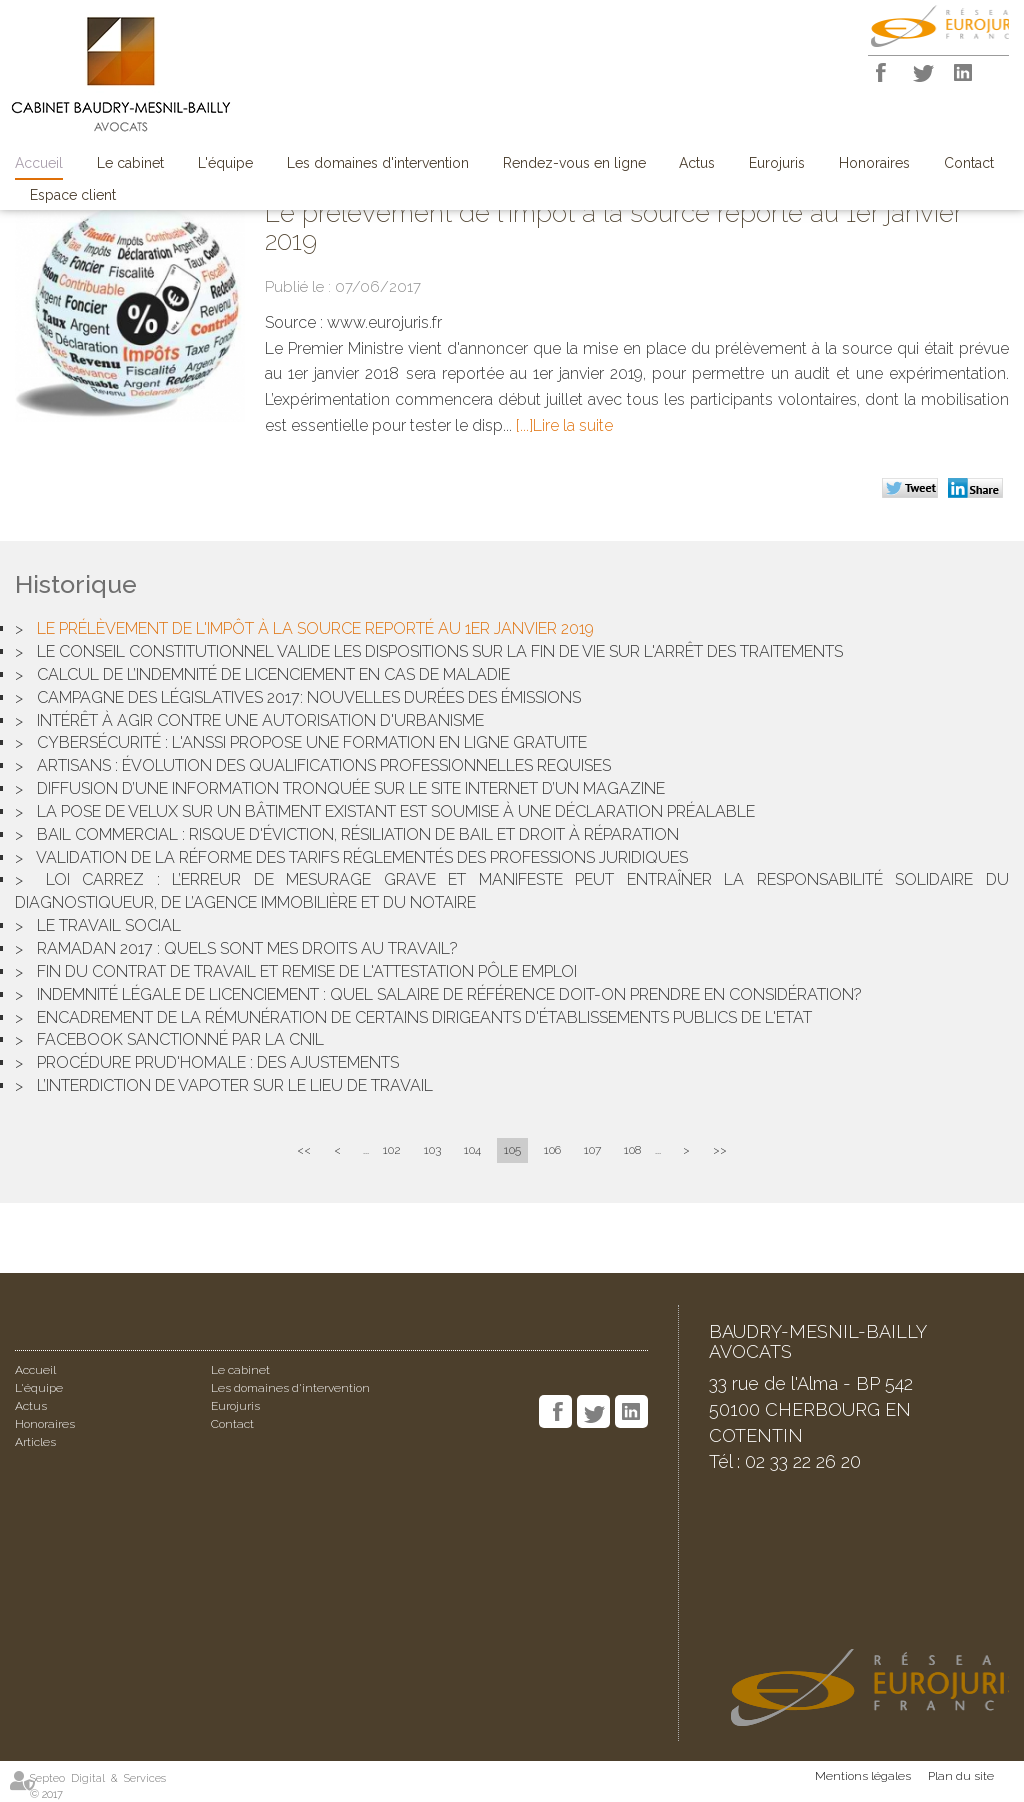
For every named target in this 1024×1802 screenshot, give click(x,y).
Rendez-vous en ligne (574, 163)
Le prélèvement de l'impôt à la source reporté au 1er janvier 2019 (315, 628)
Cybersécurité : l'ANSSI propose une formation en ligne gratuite (312, 742)
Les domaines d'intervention (378, 163)
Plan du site (961, 1776)
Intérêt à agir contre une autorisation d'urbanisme (260, 720)
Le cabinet (130, 163)
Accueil (39, 163)
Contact (969, 163)
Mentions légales (863, 1776)
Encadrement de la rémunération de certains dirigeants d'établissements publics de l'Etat (424, 1017)
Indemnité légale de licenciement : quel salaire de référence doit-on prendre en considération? (449, 994)
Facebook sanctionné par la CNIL (180, 1039)
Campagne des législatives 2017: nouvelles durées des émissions (309, 697)
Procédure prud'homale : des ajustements (218, 1062)
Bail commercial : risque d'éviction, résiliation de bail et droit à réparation (358, 834)
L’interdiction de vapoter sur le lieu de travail (235, 1085)
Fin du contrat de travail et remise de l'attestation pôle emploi (307, 971)
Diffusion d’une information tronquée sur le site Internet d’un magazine (351, 788)
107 (592, 1150)
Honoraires (874, 163)
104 (472, 1150)
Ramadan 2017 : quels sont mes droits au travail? (247, 948)
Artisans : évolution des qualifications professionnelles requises (324, 765)
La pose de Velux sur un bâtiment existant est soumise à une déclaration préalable (396, 811)
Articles (35, 1442)
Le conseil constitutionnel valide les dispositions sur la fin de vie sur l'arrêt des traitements (440, 651)
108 (632, 1150)
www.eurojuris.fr (384, 322)
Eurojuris (777, 163)
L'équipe (225, 163)
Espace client (73, 195)
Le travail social (109, 925)
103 (432, 1150)
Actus (697, 163)
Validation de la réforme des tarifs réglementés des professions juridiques (362, 857)
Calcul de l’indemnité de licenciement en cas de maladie (273, 674)
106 (552, 1150)
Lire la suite (573, 425)
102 (392, 1150)
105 (512, 1150)
